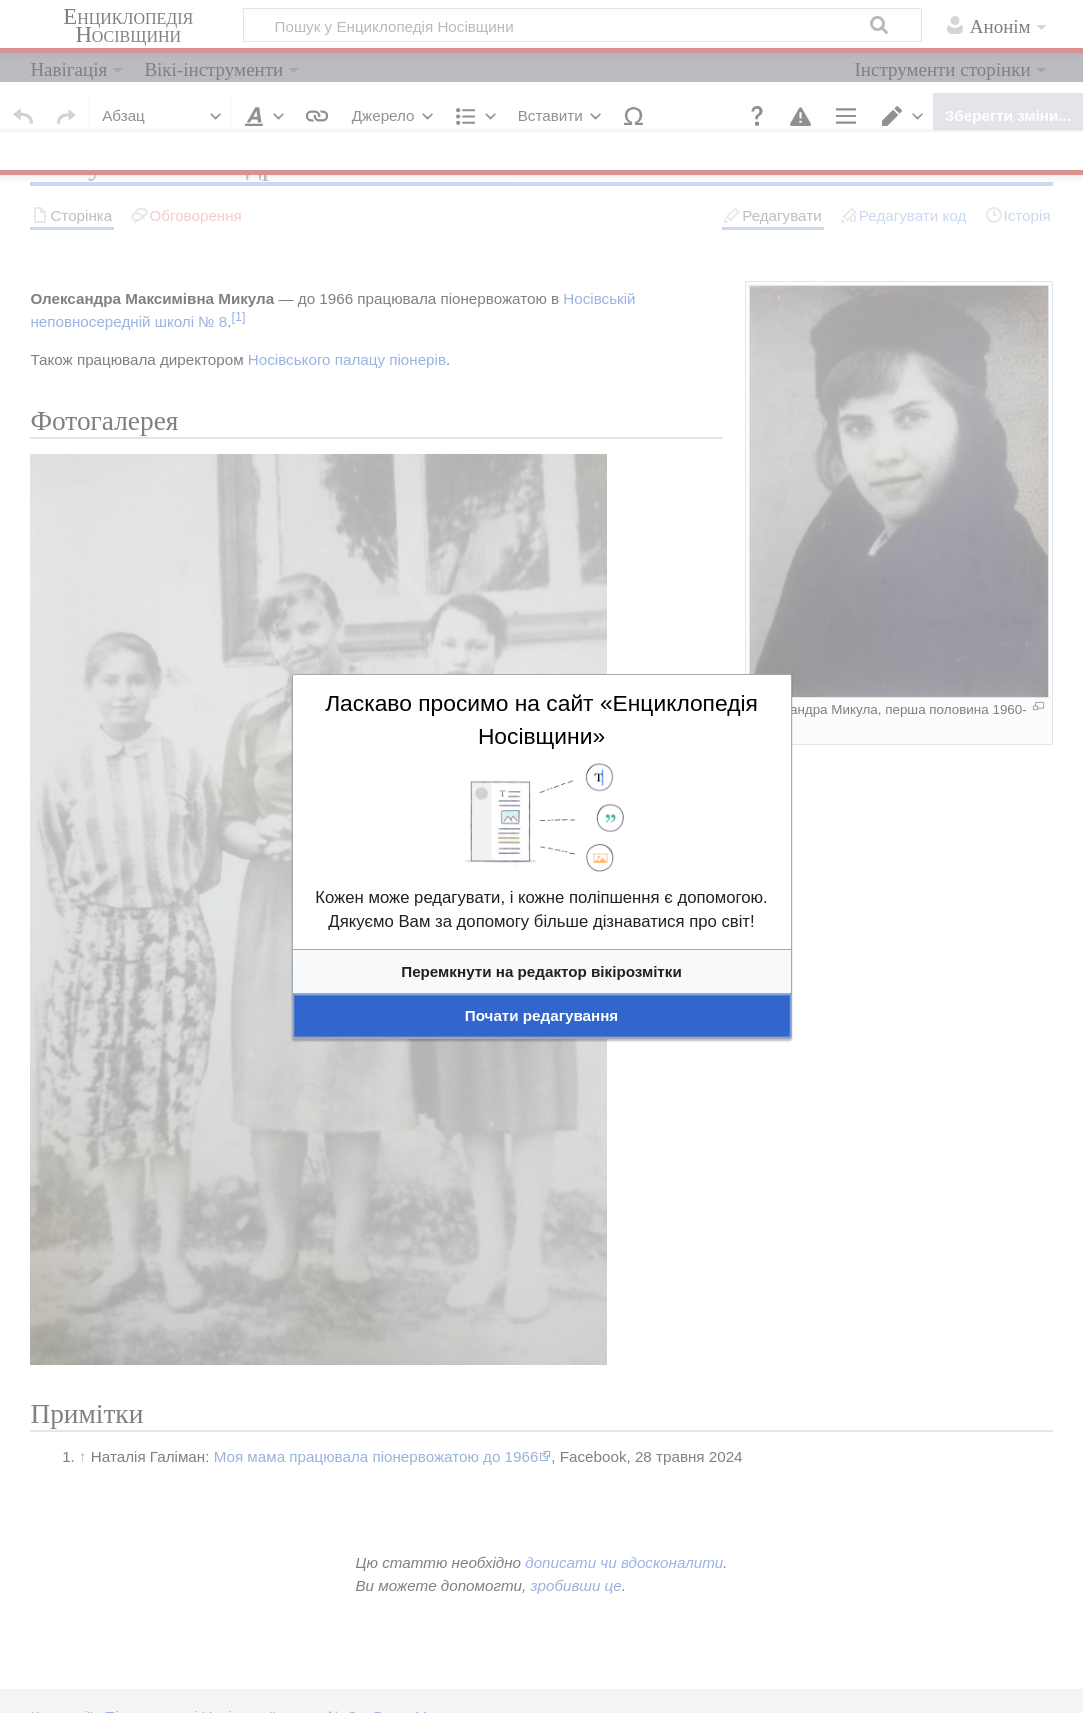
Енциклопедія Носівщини (128, 26)
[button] (757, 116)
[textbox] (541, 945)
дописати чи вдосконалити (624, 1562)
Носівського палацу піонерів (347, 359)
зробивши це (575, 1585)
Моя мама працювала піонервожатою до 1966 (376, 1456)
